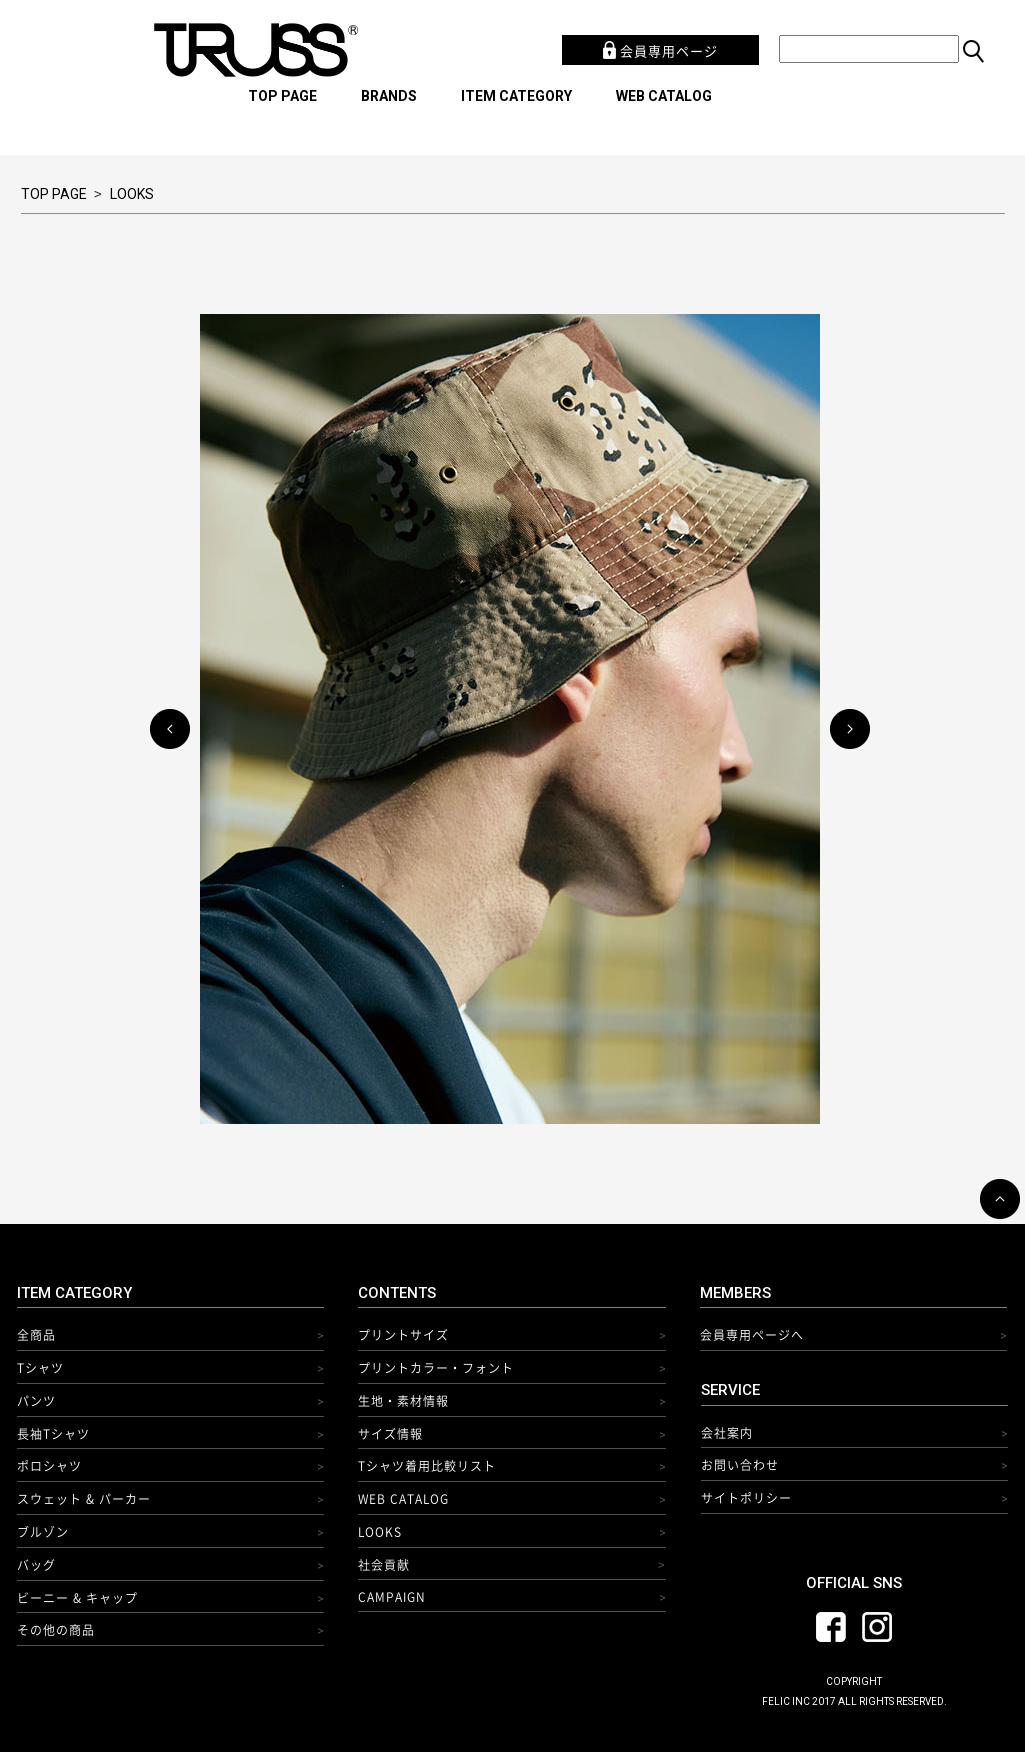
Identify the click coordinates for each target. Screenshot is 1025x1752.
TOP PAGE (282, 96)
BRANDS (389, 96)
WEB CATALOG (664, 96)
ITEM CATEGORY (516, 96)
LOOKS (132, 194)
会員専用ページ (660, 50)
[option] (512, 719)
